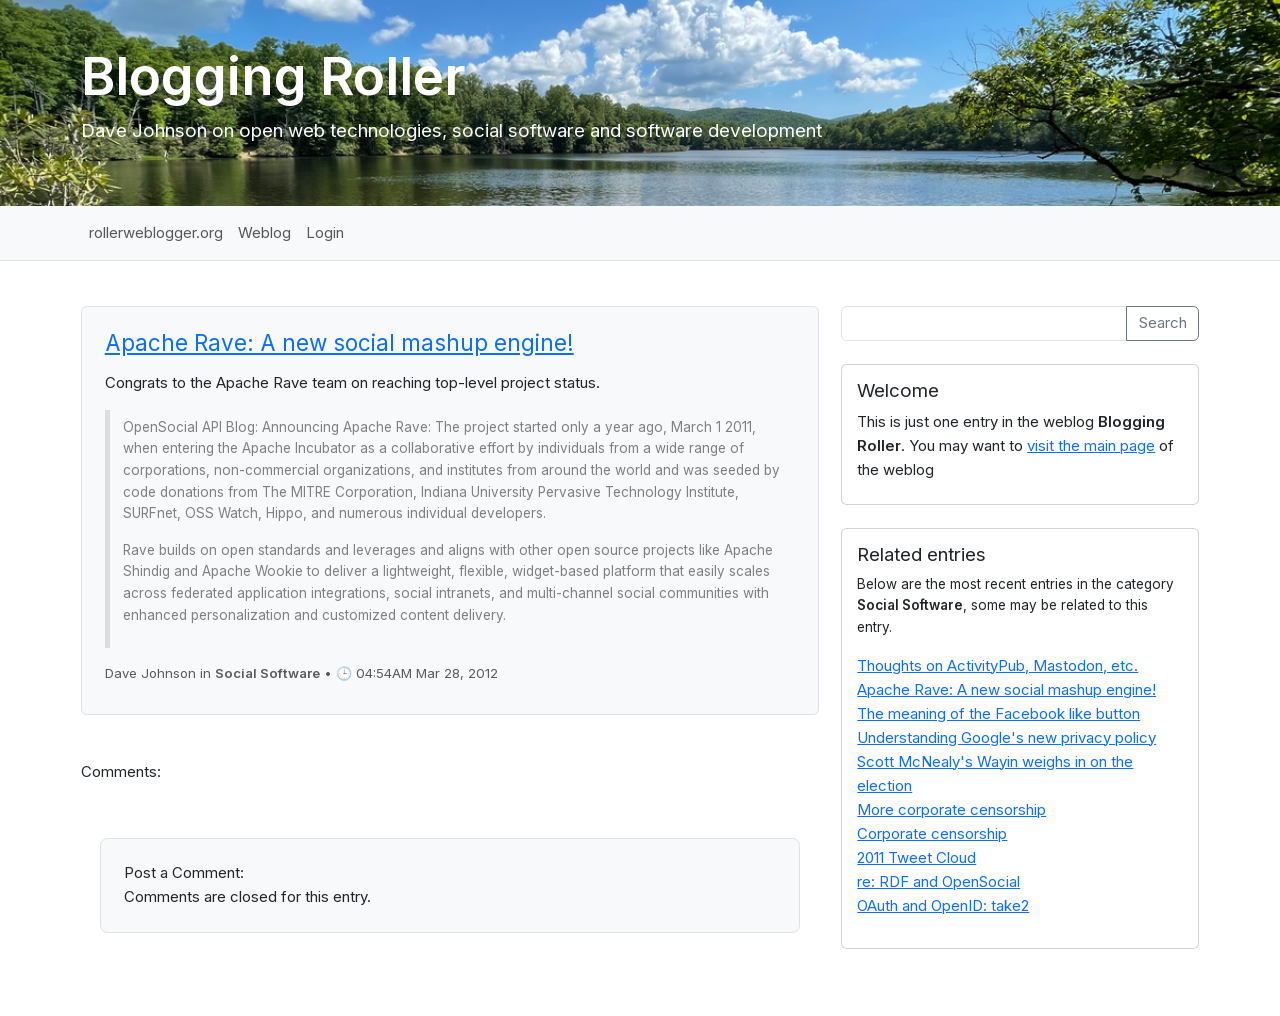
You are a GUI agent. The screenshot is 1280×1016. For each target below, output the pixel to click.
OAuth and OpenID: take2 (943, 905)
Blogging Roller (273, 76)
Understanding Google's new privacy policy (1006, 737)
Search (1163, 322)
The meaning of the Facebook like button (998, 713)
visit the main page (1091, 445)
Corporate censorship (932, 833)
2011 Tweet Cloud (916, 857)
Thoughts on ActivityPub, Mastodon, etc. (997, 665)
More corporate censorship (951, 809)
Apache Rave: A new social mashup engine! (339, 342)
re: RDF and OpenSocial (938, 881)
